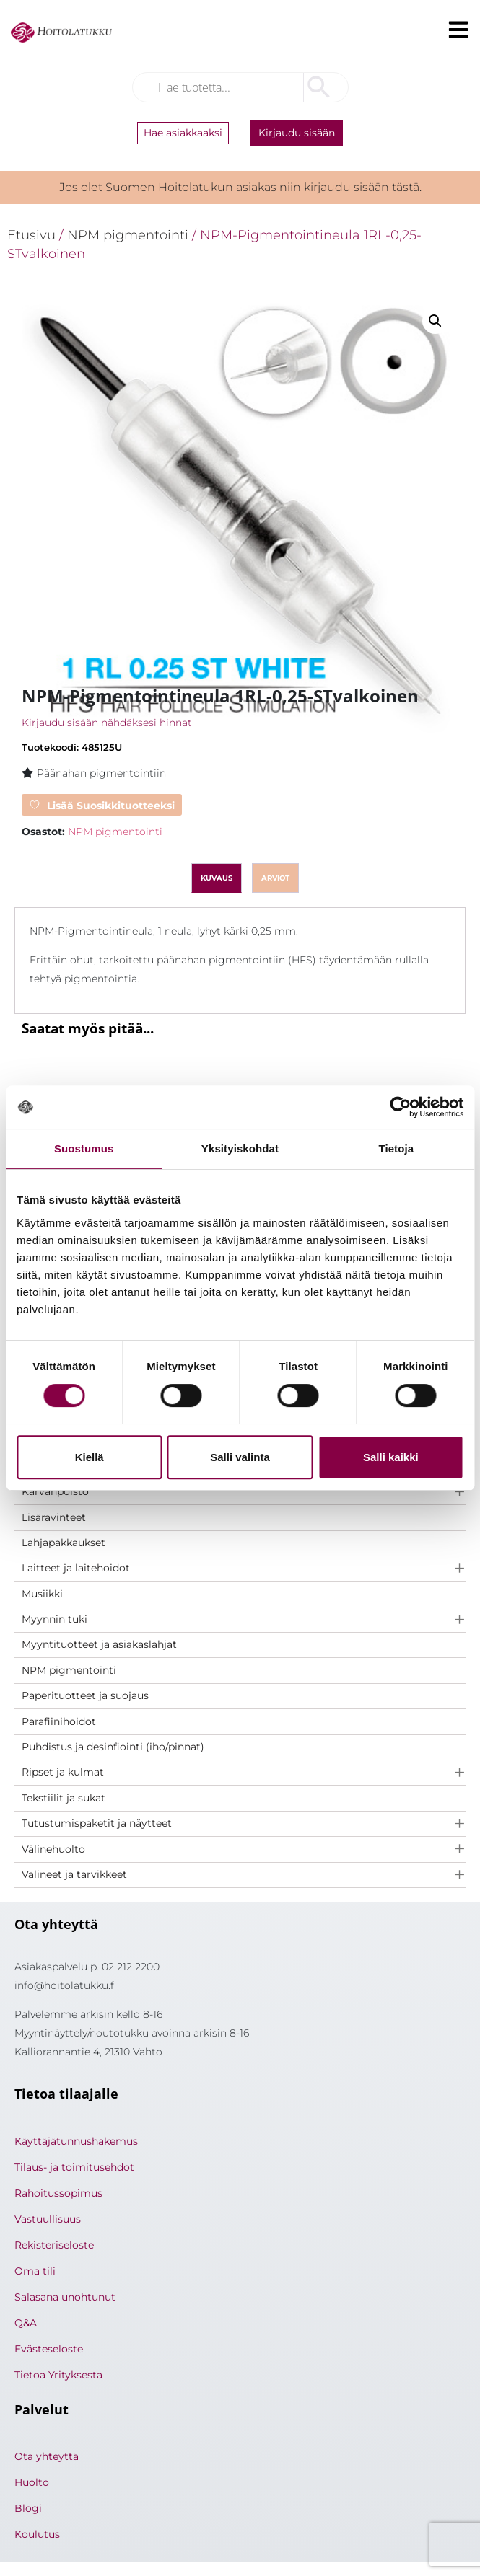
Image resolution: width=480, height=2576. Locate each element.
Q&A (25, 2322)
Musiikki (42, 1593)
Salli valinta (240, 1457)
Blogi (28, 2508)
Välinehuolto (53, 1849)
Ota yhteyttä (46, 2456)
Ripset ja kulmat (63, 1771)
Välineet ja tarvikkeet (74, 1874)
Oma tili (35, 2270)
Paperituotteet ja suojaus (85, 1695)
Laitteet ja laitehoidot (76, 1567)
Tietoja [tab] (396, 1148)
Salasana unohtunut (64, 2296)
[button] (435, 321)
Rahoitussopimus (58, 2193)
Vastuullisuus (47, 2219)
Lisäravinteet (54, 1517)
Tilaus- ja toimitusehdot (74, 2167)
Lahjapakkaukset (63, 1542)
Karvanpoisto (55, 1491)
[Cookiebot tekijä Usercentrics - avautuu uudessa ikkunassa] (400, 1107)
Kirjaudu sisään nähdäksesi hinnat (107, 722)
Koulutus (37, 2534)
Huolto (31, 2482)
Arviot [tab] (275, 878)
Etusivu (31, 234)
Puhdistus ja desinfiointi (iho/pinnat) (113, 1746)
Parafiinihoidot (59, 1721)
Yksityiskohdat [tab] (240, 1148)
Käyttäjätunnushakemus (76, 2141)
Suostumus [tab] (84, 1148)
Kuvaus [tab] (216, 878)
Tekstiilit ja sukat (63, 1797)
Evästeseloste (48, 2348)
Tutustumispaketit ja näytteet (97, 1823)
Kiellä (89, 1457)
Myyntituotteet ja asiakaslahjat (99, 1644)
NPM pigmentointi (69, 1670)
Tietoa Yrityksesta (58, 2374)
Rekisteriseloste (54, 2244)
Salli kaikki (391, 1457)
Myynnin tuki (54, 1619)
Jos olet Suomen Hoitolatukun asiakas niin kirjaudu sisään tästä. (240, 187)
